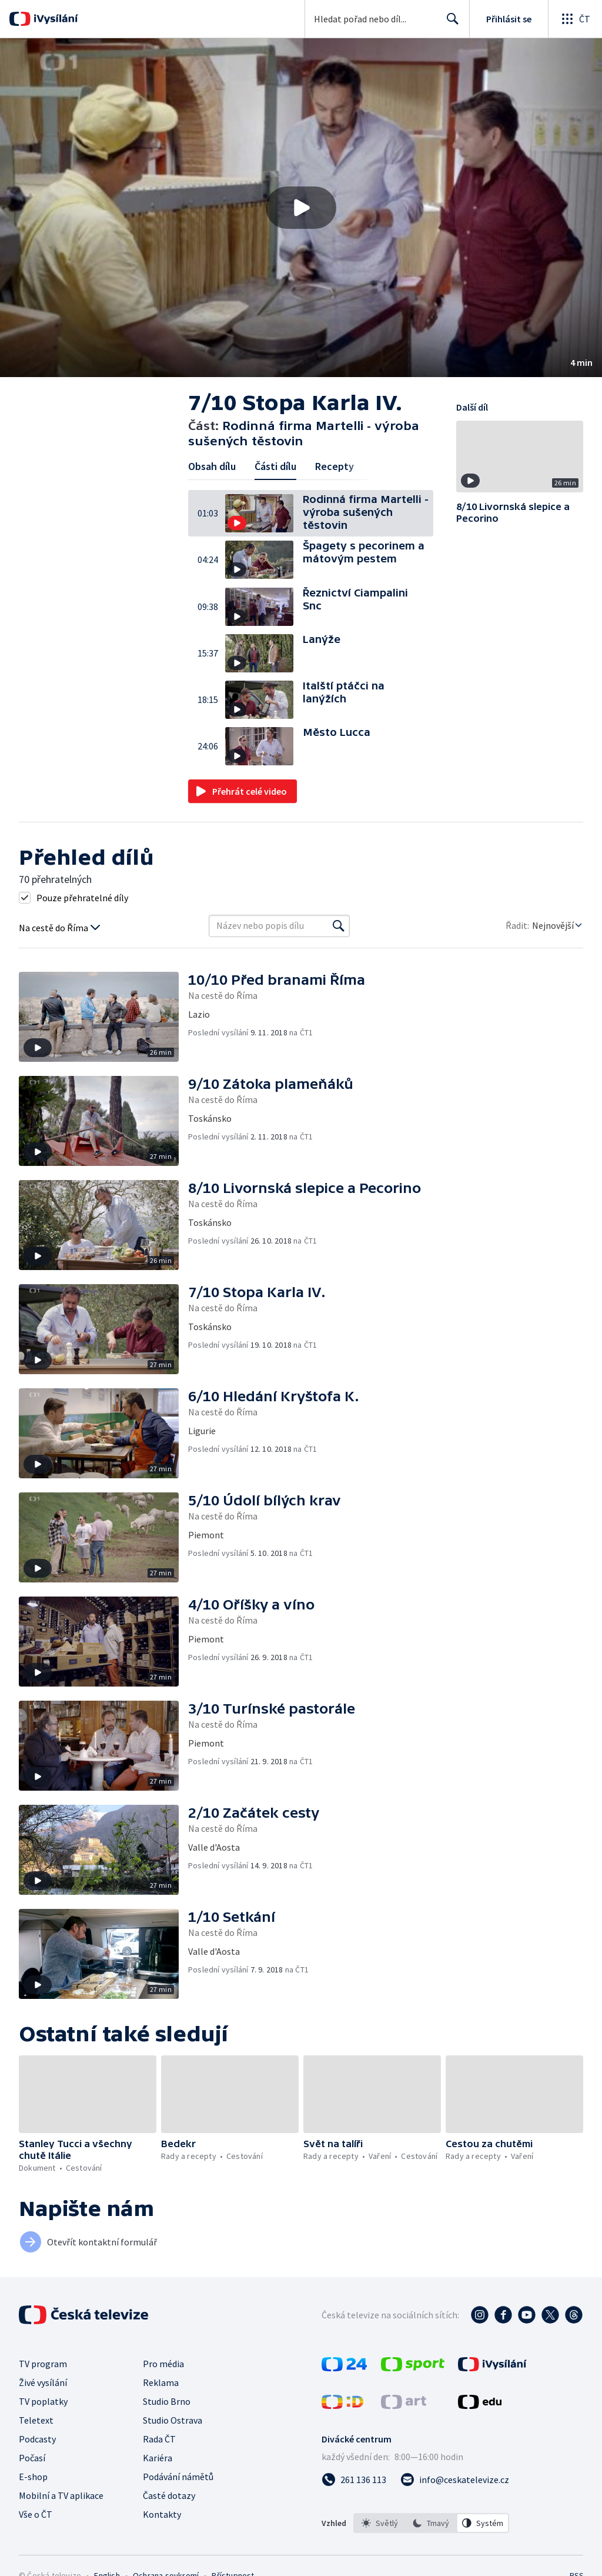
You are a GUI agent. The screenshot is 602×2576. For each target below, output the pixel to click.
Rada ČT (159, 2439)
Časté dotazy (169, 2495)
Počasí (32, 2458)
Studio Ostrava (172, 2420)
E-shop (33, 2476)
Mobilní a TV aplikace (61, 2495)
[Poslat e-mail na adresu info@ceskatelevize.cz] (454, 2479)
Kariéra (157, 2458)
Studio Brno (166, 2401)
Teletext (36, 2420)
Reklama (161, 2382)
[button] (301, 207)
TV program (43, 2364)
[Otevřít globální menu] (575, 19)
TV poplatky (43, 2401)
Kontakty (162, 2514)
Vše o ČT (35, 2514)
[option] (379, 2523)
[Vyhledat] (338, 926)
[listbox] (431, 2523)
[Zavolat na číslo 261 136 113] (354, 2479)
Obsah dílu (212, 466)
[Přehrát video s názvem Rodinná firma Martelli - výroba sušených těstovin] (301, 207)
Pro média (163, 2364)
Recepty (334, 466)
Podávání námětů (178, 2476)
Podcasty (37, 2439)
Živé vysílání (43, 2382)
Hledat (449, 23)
